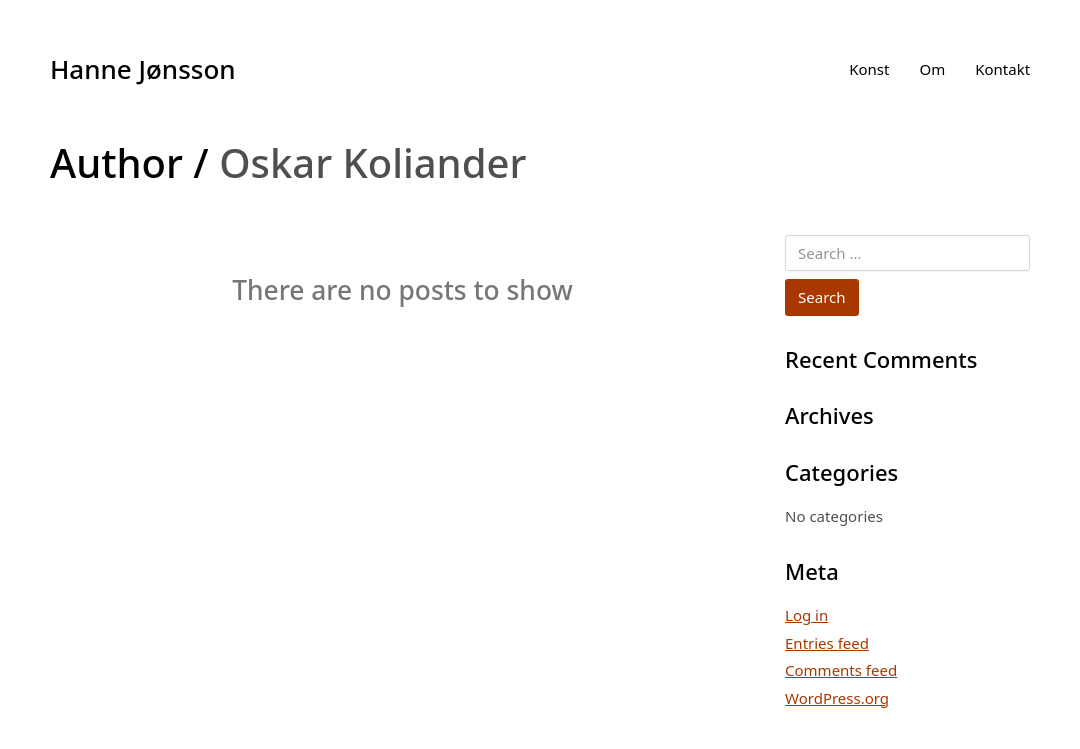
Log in (806, 615)
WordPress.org (837, 698)
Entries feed (827, 643)
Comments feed (841, 670)
